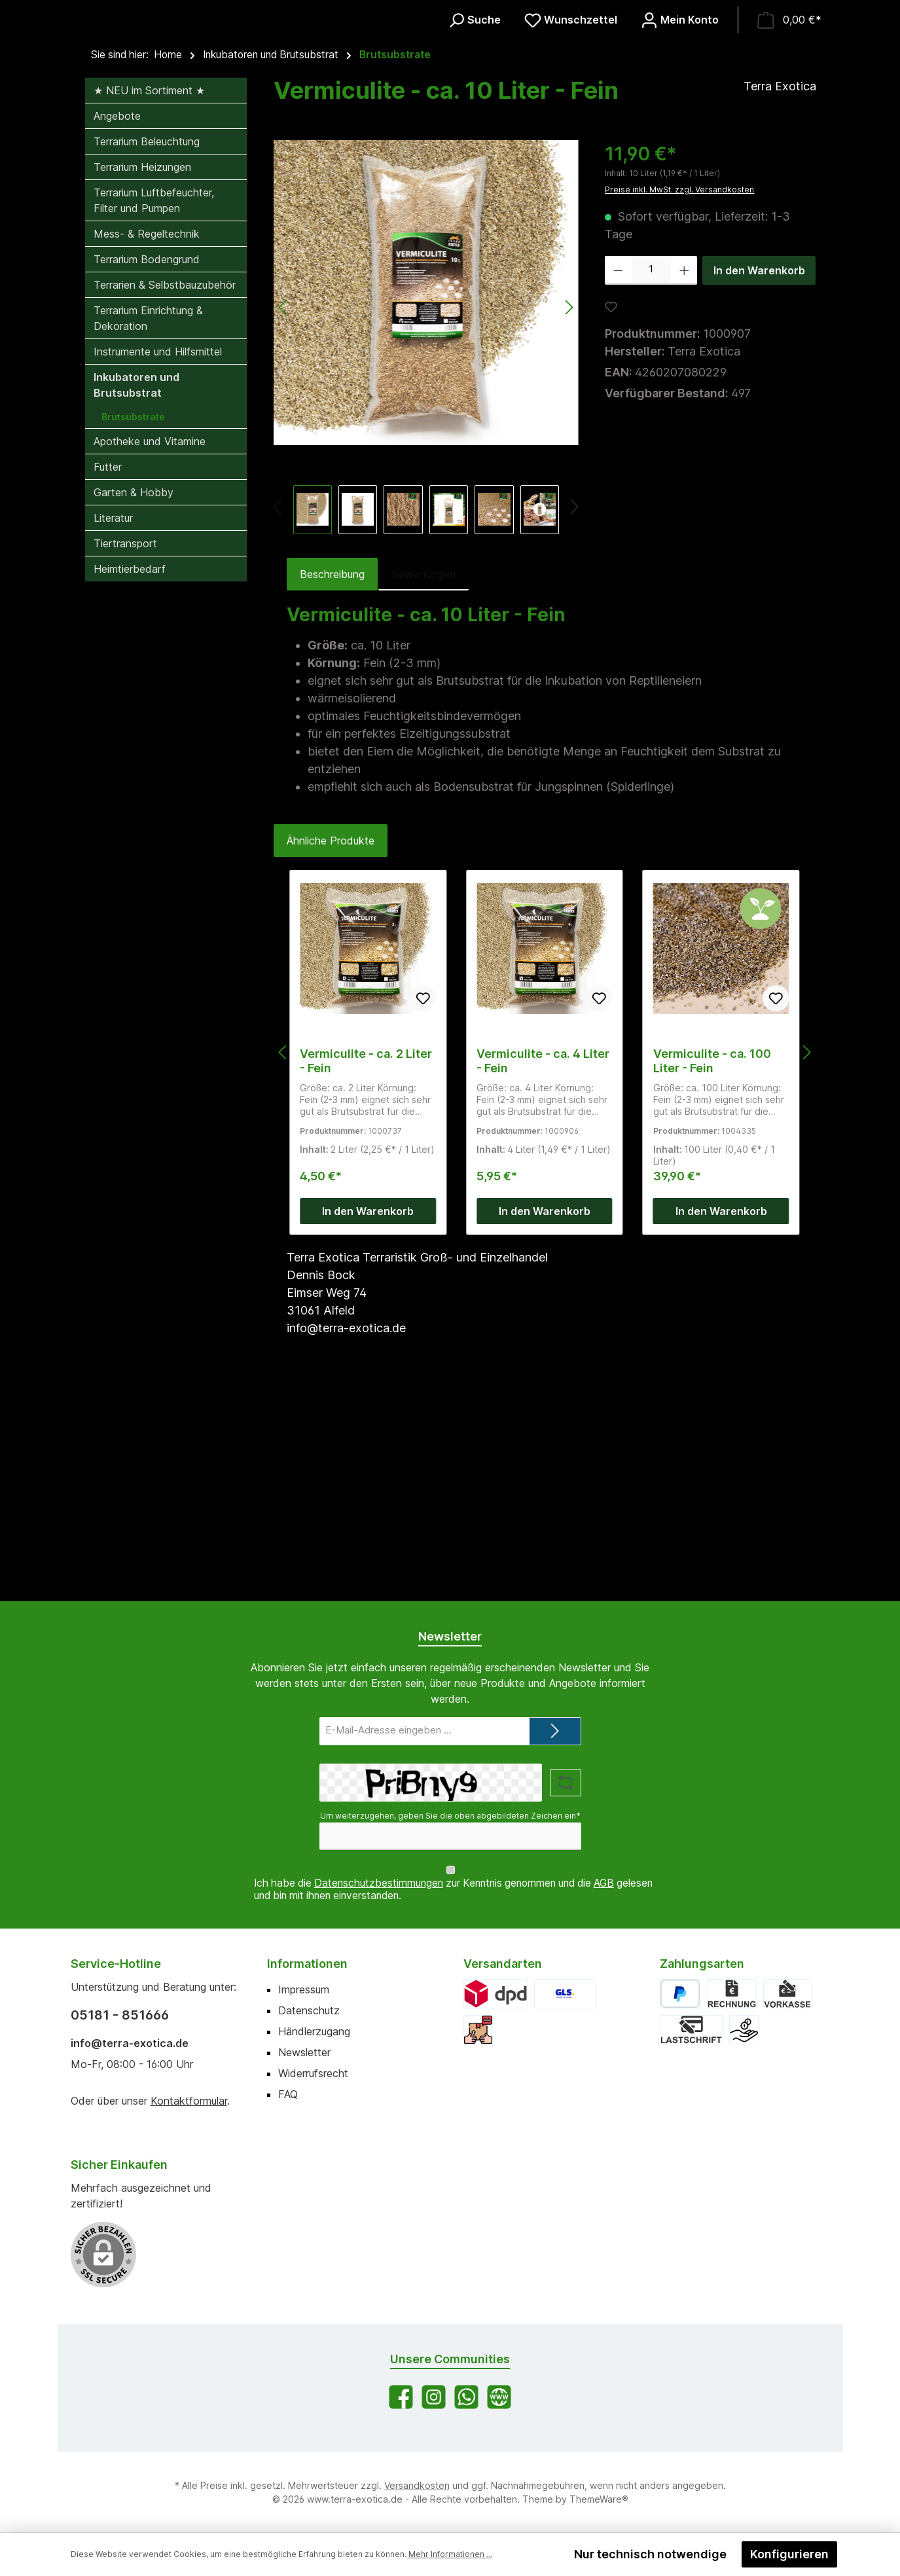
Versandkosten (417, 2485)
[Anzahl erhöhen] (684, 479)
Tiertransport (125, 752)
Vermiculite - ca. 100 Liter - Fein (712, 1270)
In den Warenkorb (759, 479)
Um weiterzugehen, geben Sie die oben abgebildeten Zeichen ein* (450, 1828)
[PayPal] (680, 1993)
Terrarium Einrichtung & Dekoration (148, 527)
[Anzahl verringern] (618, 479)
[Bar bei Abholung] (744, 2029)
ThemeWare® (598, 2499)
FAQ (288, 2094)
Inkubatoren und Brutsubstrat (136, 593)
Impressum (303, 1989)
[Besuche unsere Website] (499, 2397)
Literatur (113, 726)
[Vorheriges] (278, 717)
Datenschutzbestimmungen (378, 1884)
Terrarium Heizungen (142, 375)
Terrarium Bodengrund (147, 468)
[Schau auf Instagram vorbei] (433, 2397)
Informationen (307, 1963)
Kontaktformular (189, 2100)
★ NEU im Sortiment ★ (149, 299)
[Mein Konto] (679, 124)
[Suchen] (474, 124)
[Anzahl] (651, 479)
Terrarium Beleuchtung (147, 350)
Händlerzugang (314, 2031)
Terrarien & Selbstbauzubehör (165, 493)
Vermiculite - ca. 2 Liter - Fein (366, 1270)
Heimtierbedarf (130, 777)
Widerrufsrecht (313, 2073)
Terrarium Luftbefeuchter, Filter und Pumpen (154, 409)
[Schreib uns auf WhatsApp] (466, 2397)
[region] (426, 546)
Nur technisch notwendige (650, 2554)
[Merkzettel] (571, 124)
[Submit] (555, 1744)
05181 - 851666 (120, 2015)
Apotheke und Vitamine (150, 650)
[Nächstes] (573, 717)
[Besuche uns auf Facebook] (401, 2397)
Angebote (117, 324)
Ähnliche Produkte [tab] (330, 1049)
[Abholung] (478, 2029)
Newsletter (304, 2052)
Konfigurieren (789, 2554)
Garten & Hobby (133, 701)
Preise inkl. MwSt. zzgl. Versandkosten (679, 398)
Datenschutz (309, 2010)
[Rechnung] (731, 1993)
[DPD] (495, 1993)
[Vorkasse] (787, 1993)
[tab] (332, 783)
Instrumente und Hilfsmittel (158, 560)
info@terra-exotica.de (130, 2043)
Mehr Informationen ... (450, 2554)
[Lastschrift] (691, 2029)
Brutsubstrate (133, 625)
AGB (604, 1884)
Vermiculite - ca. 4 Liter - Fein (543, 1270)
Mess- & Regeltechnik (147, 442)
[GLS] (565, 1993)
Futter (108, 675)
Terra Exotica (780, 295)
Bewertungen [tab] (423, 782)
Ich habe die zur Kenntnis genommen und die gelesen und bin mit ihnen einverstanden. (453, 1890)
